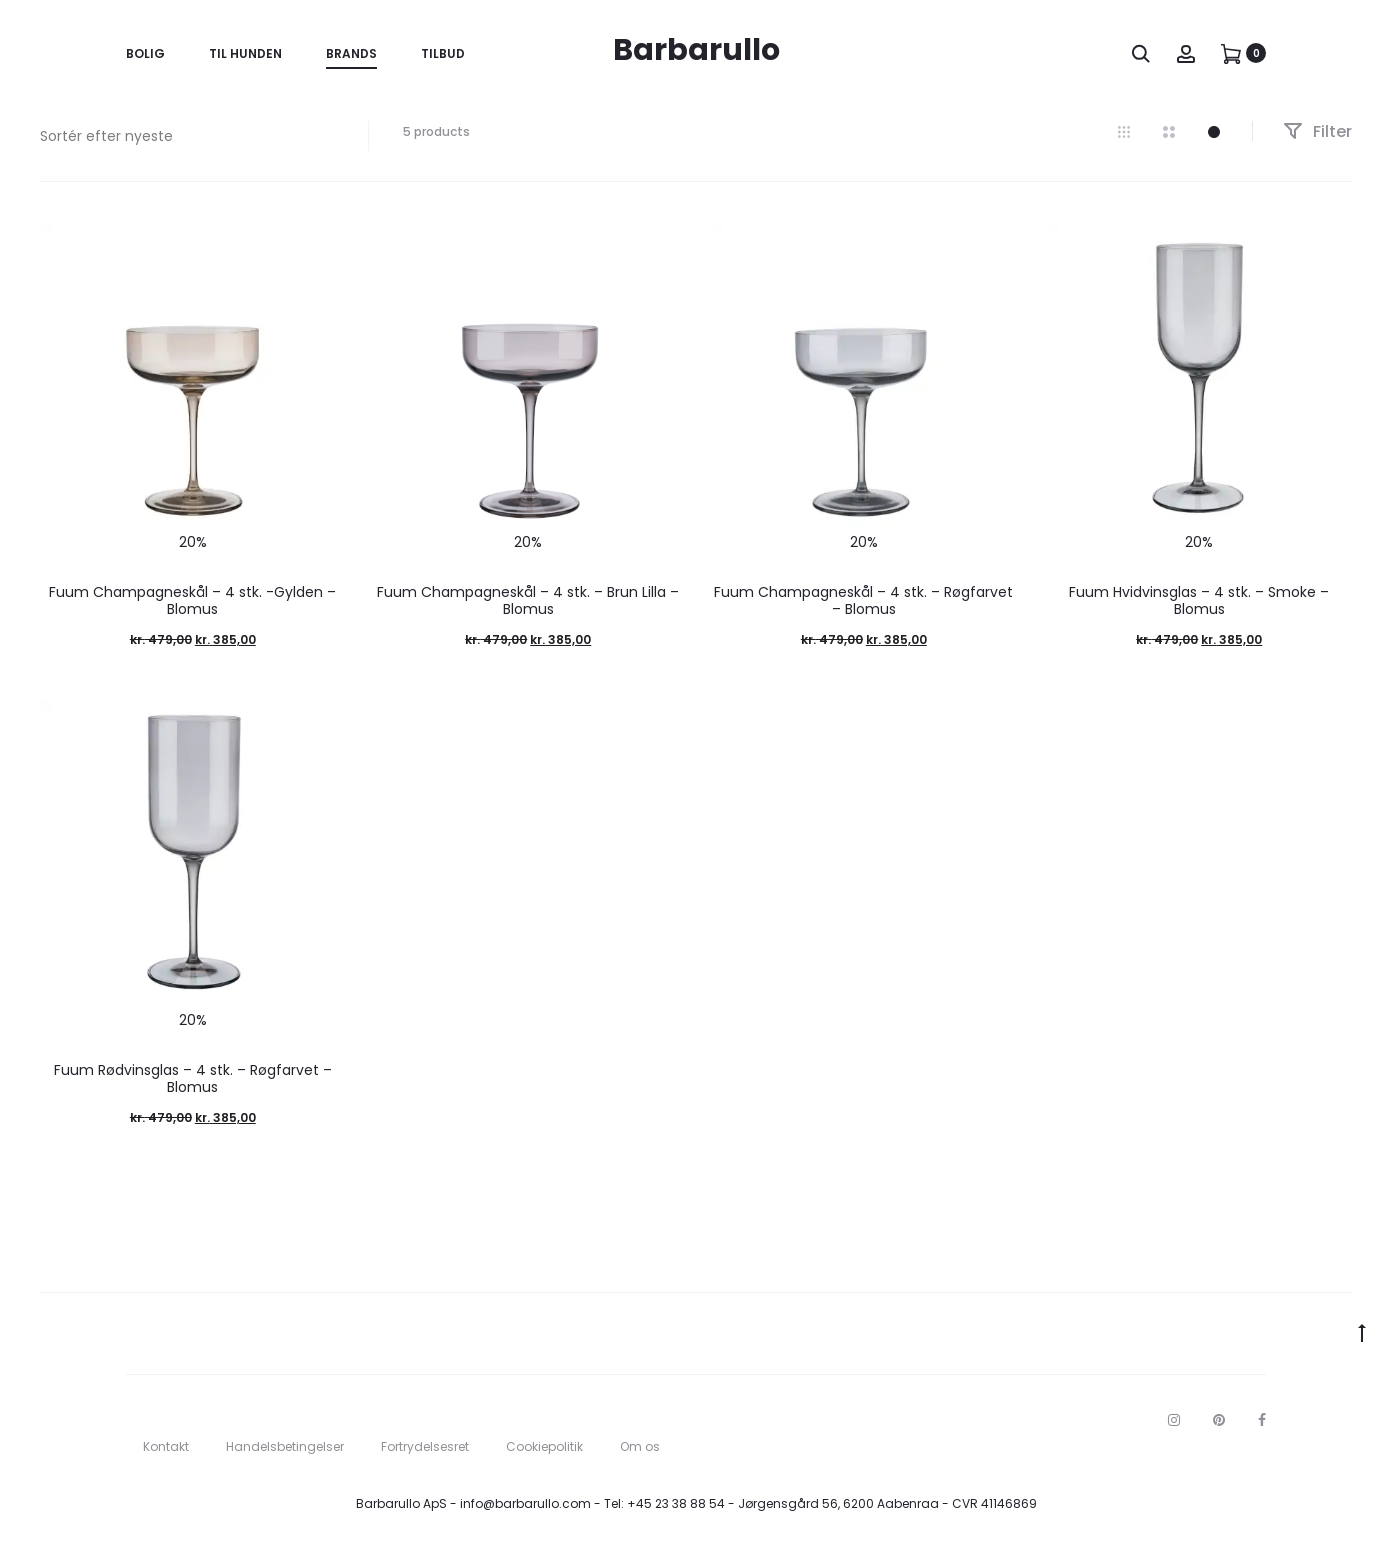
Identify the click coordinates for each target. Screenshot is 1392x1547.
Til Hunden (245, 53)
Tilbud (443, 53)
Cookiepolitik (544, 1446)
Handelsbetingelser (285, 1446)
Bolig (145, 53)
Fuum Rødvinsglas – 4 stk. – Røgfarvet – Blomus (193, 1078)
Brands (351, 53)
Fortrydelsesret (425, 1446)
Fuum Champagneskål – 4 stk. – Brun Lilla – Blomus (528, 600)
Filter (1317, 131)
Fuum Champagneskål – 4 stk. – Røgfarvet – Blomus (863, 600)
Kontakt (166, 1446)
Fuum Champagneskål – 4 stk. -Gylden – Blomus (192, 600)
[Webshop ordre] (189, 136)
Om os (640, 1446)
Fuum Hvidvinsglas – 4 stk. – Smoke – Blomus (1199, 600)
